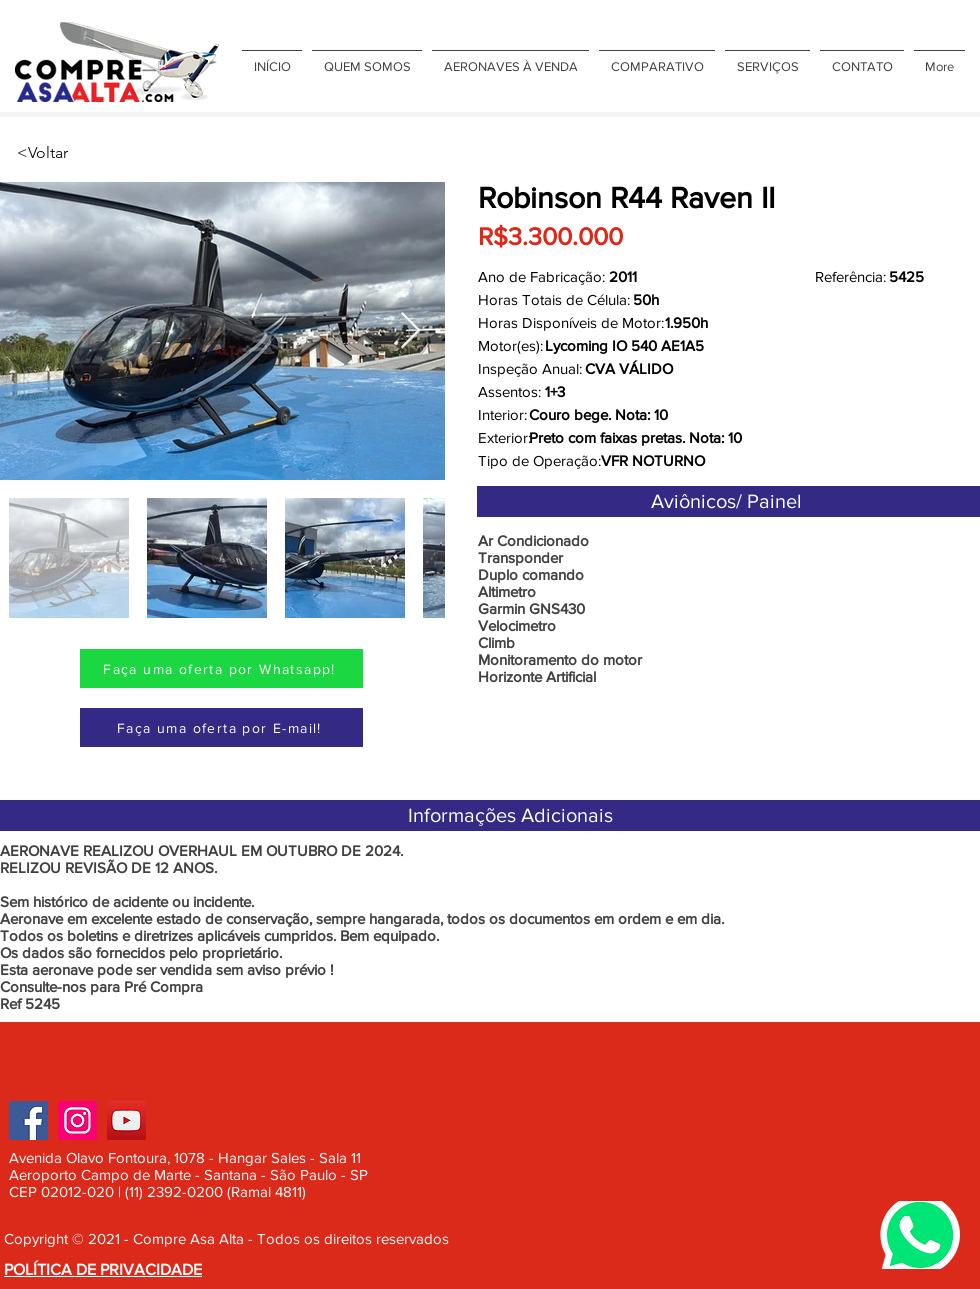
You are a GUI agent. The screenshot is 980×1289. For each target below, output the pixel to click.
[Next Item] (410, 331)
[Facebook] (28, 1120)
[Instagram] (77, 1120)
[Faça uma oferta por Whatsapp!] (221, 668)
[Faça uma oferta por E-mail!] (221, 727)
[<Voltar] (83, 153)
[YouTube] (126, 1120)
